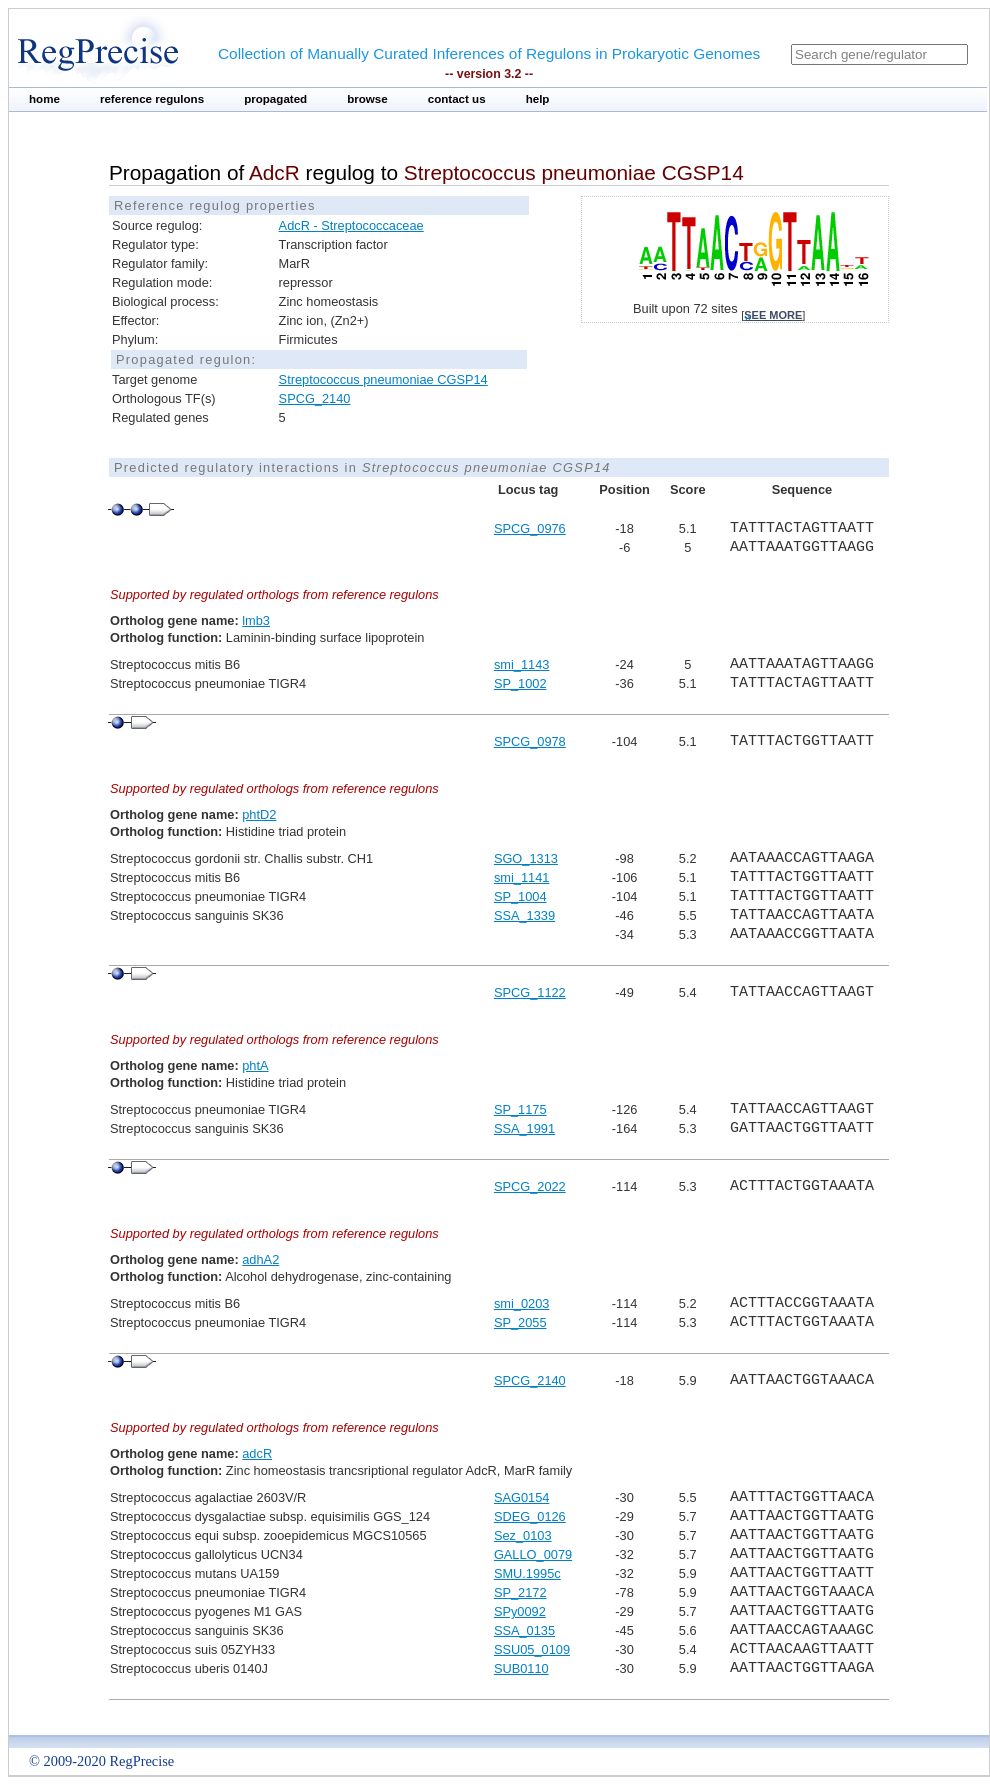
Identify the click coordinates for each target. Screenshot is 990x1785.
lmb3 (256, 620)
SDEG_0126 (530, 1516)
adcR (257, 1453)
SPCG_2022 (530, 1186)
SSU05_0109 (532, 1649)
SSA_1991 (524, 1128)
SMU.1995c (527, 1573)
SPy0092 (520, 1611)
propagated (275, 99)
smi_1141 (522, 877)
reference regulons (152, 99)
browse (367, 99)
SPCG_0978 (530, 741)
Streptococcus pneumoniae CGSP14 (383, 379)
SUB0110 (521, 1668)
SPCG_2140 (315, 398)
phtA (255, 1065)
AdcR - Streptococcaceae (351, 225)
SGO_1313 (526, 858)
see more (773, 315)
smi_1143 (522, 664)
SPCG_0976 (530, 528)
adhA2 (260, 1259)
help (538, 99)
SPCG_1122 (530, 992)
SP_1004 (520, 896)
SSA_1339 (524, 915)
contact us (457, 99)
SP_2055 (520, 1322)
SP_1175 (520, 1109)
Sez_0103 (523, 1535)
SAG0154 (522, 1497)
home (44, 99)
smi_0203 (522, 1303)
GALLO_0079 (533, 1554)
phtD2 (259, 814)
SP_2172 (520, 1592)
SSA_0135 (524, 1630)
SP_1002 (520, 683)
